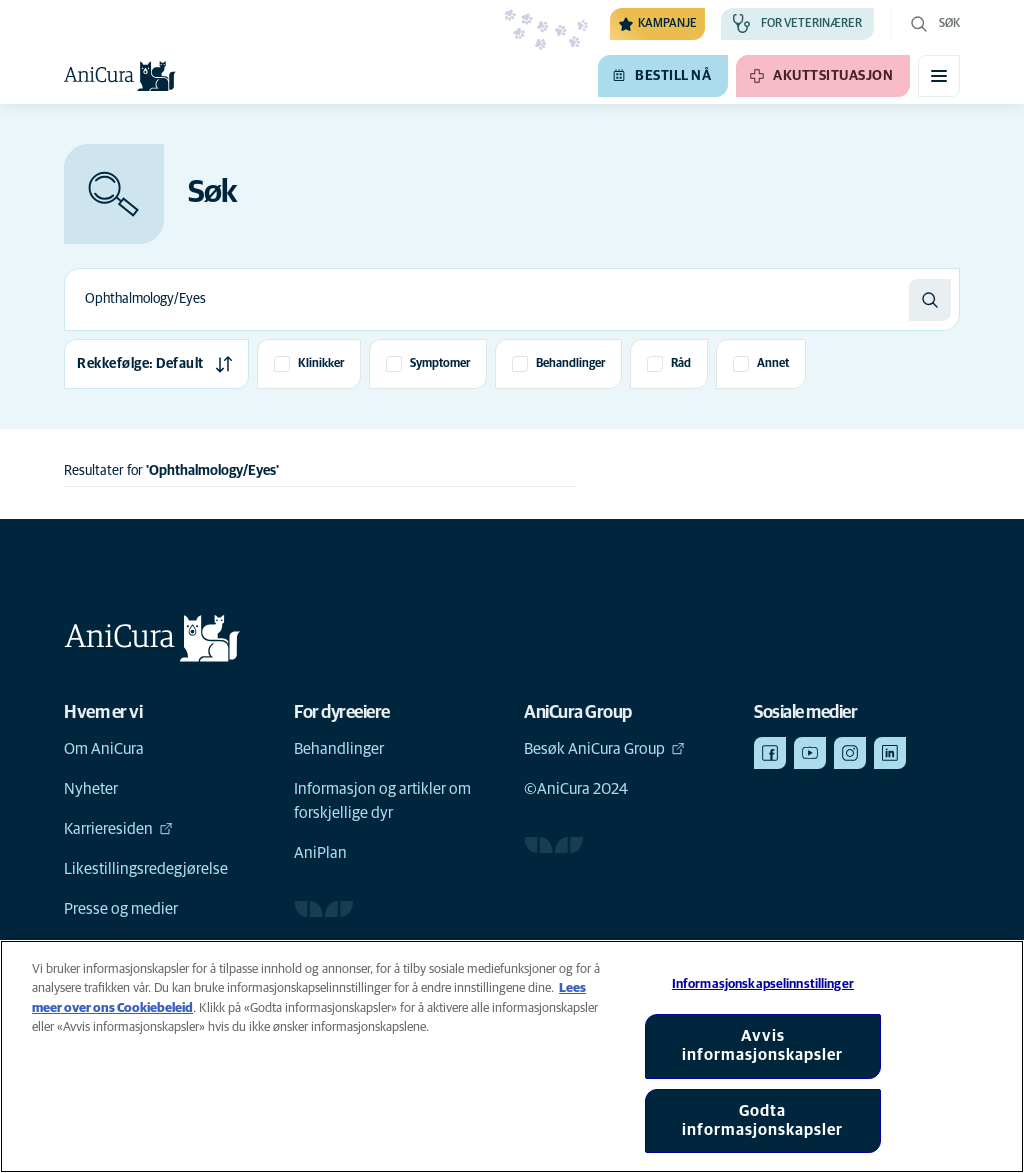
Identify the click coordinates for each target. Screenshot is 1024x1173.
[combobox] (487, 299)
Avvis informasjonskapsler (762, 1045)
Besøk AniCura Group (604, 749)
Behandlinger (339, 749)
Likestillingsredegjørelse (146, 869)
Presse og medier (121, 909)
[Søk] (930, 300)
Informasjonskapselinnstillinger (763, 984)
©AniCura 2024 (576, 789)
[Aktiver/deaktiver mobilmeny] (939, 76)
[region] (512, 1056)
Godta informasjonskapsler (762, 1120)
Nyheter (91, 789)
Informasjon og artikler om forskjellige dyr (382, 801)
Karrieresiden (118, 829)
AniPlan (320, 853)
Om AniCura (104, 749)
